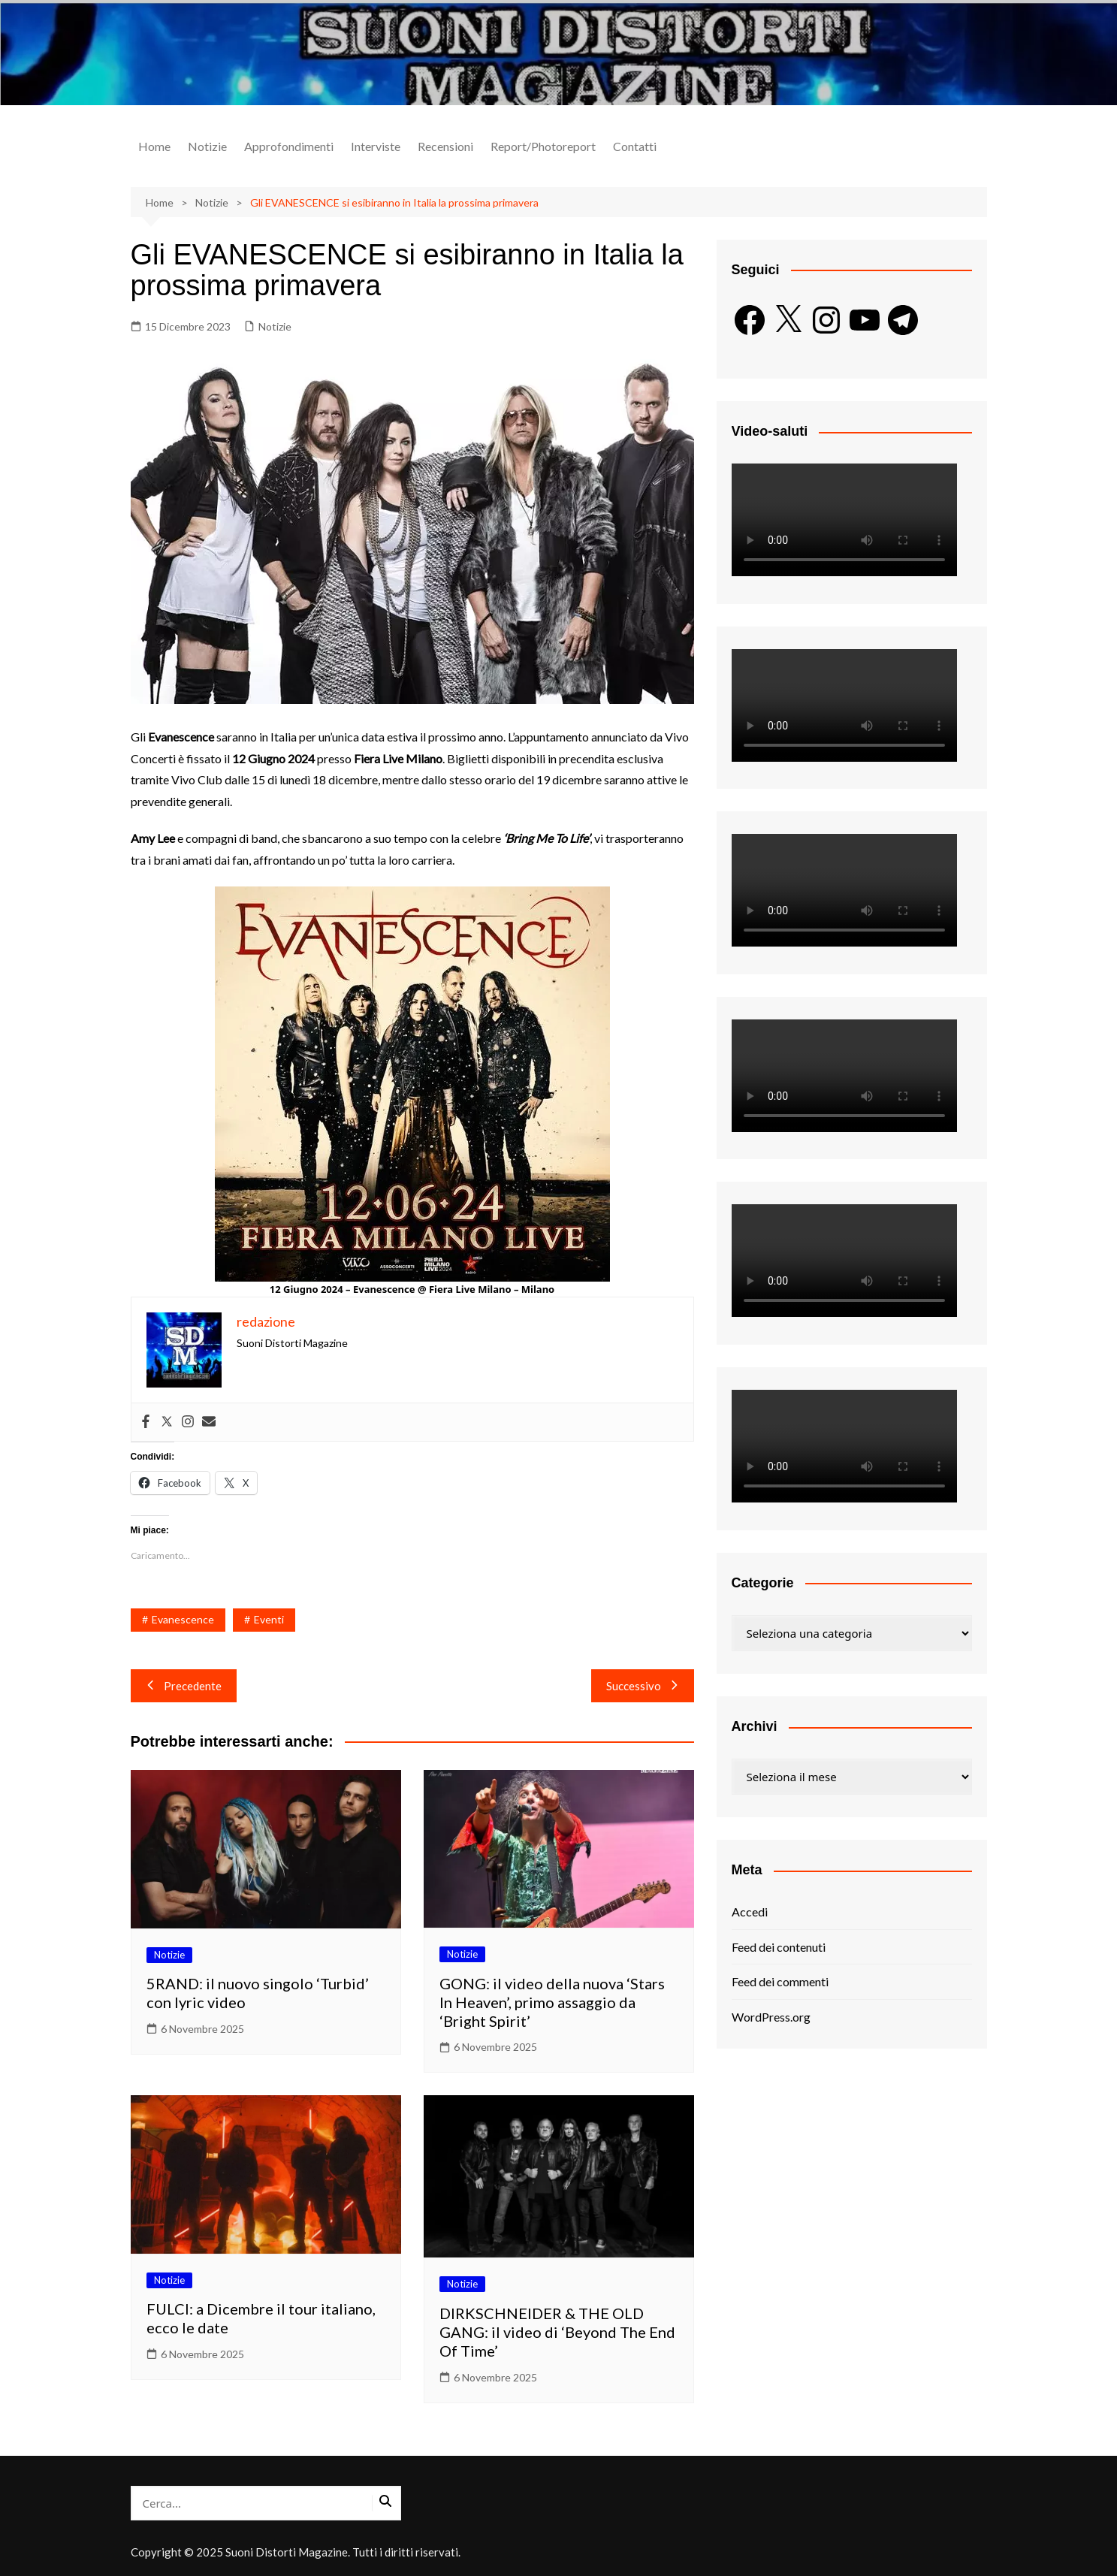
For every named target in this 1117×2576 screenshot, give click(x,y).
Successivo (642, 1686)
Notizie (207, 146)
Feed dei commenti (780, 1981)
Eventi (269, 1619)
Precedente (184, 1686)
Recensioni (445, 146)
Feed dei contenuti (779, 1947)
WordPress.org (771, 2017)
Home (154, 146)
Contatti (635, 146)
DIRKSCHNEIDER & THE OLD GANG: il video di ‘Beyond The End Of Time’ (557, 2332)
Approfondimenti (289, 146)
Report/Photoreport (543, 146)
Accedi (750, 1911)
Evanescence (183, 1619)
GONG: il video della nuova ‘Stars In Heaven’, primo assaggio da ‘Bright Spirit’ (552, 2002)
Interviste (375, 146)
